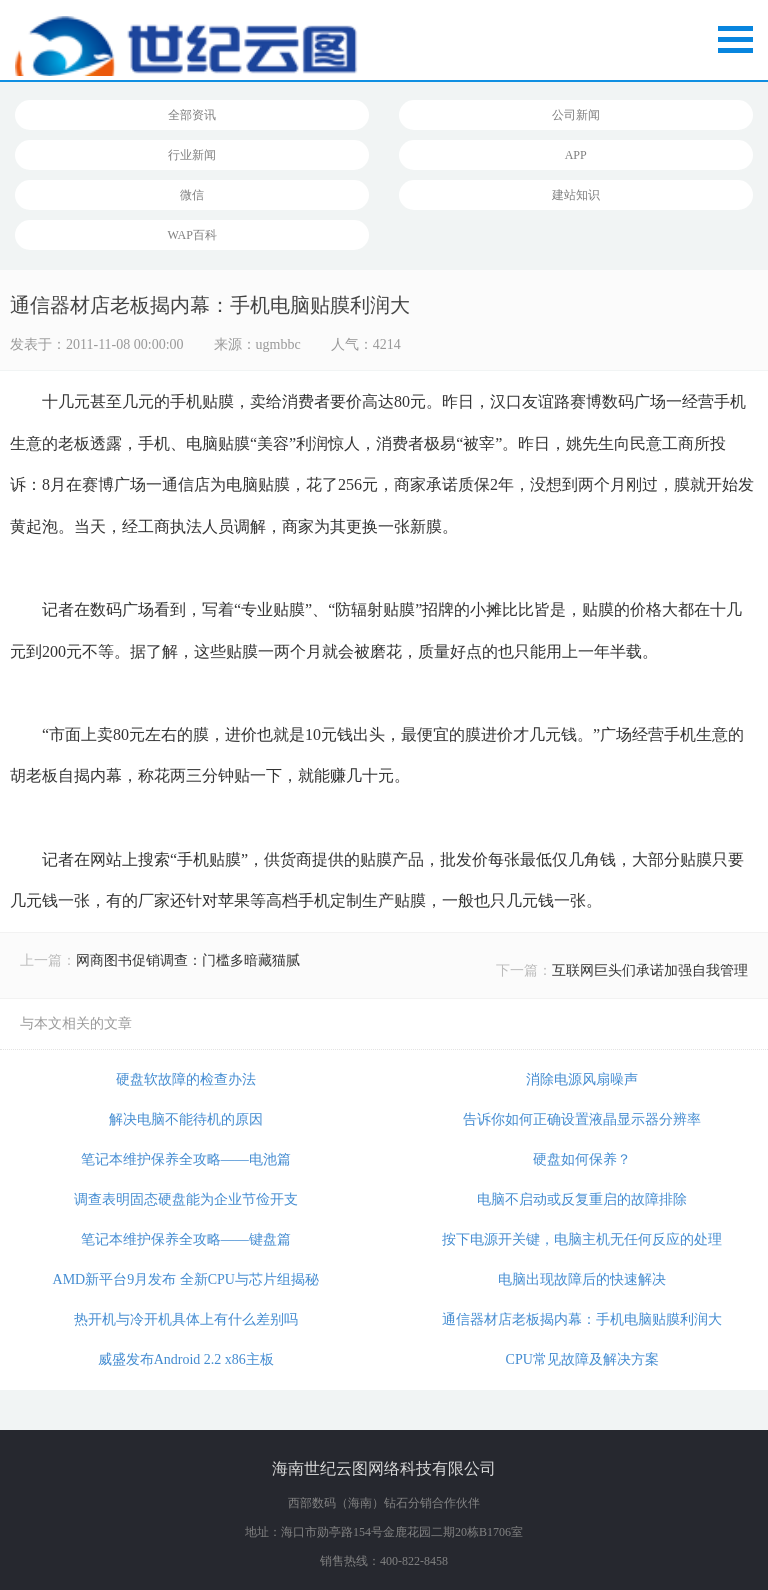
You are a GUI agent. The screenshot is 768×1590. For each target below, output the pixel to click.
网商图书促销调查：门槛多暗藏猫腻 (188, 960)
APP (576, 155)
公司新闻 (576, 115)
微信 (192, 195)
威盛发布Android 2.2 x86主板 (186, 1359)
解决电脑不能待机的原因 (186, 1119)
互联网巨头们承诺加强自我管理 (650, 970)
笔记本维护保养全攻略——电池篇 (186, 1159)
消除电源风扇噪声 (582, 1079)
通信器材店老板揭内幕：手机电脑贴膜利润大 (582, 1319)
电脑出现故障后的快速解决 (582, 1279)
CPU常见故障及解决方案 (582, 1359)
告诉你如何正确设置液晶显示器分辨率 (582, 1119)
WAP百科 (192, 235)
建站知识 (576, 195)
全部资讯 (192, 115)
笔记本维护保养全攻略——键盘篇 (186, 1239)
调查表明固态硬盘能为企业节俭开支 (186, 1199)
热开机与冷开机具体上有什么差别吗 (186, 1319)
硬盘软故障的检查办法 (186, 1079)
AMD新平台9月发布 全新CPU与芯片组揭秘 (186, 1279)
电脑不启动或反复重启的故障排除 (582, 1199)
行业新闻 (192, 155)
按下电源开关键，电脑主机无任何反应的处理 (582, 1239)
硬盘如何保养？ (582, 1159)
